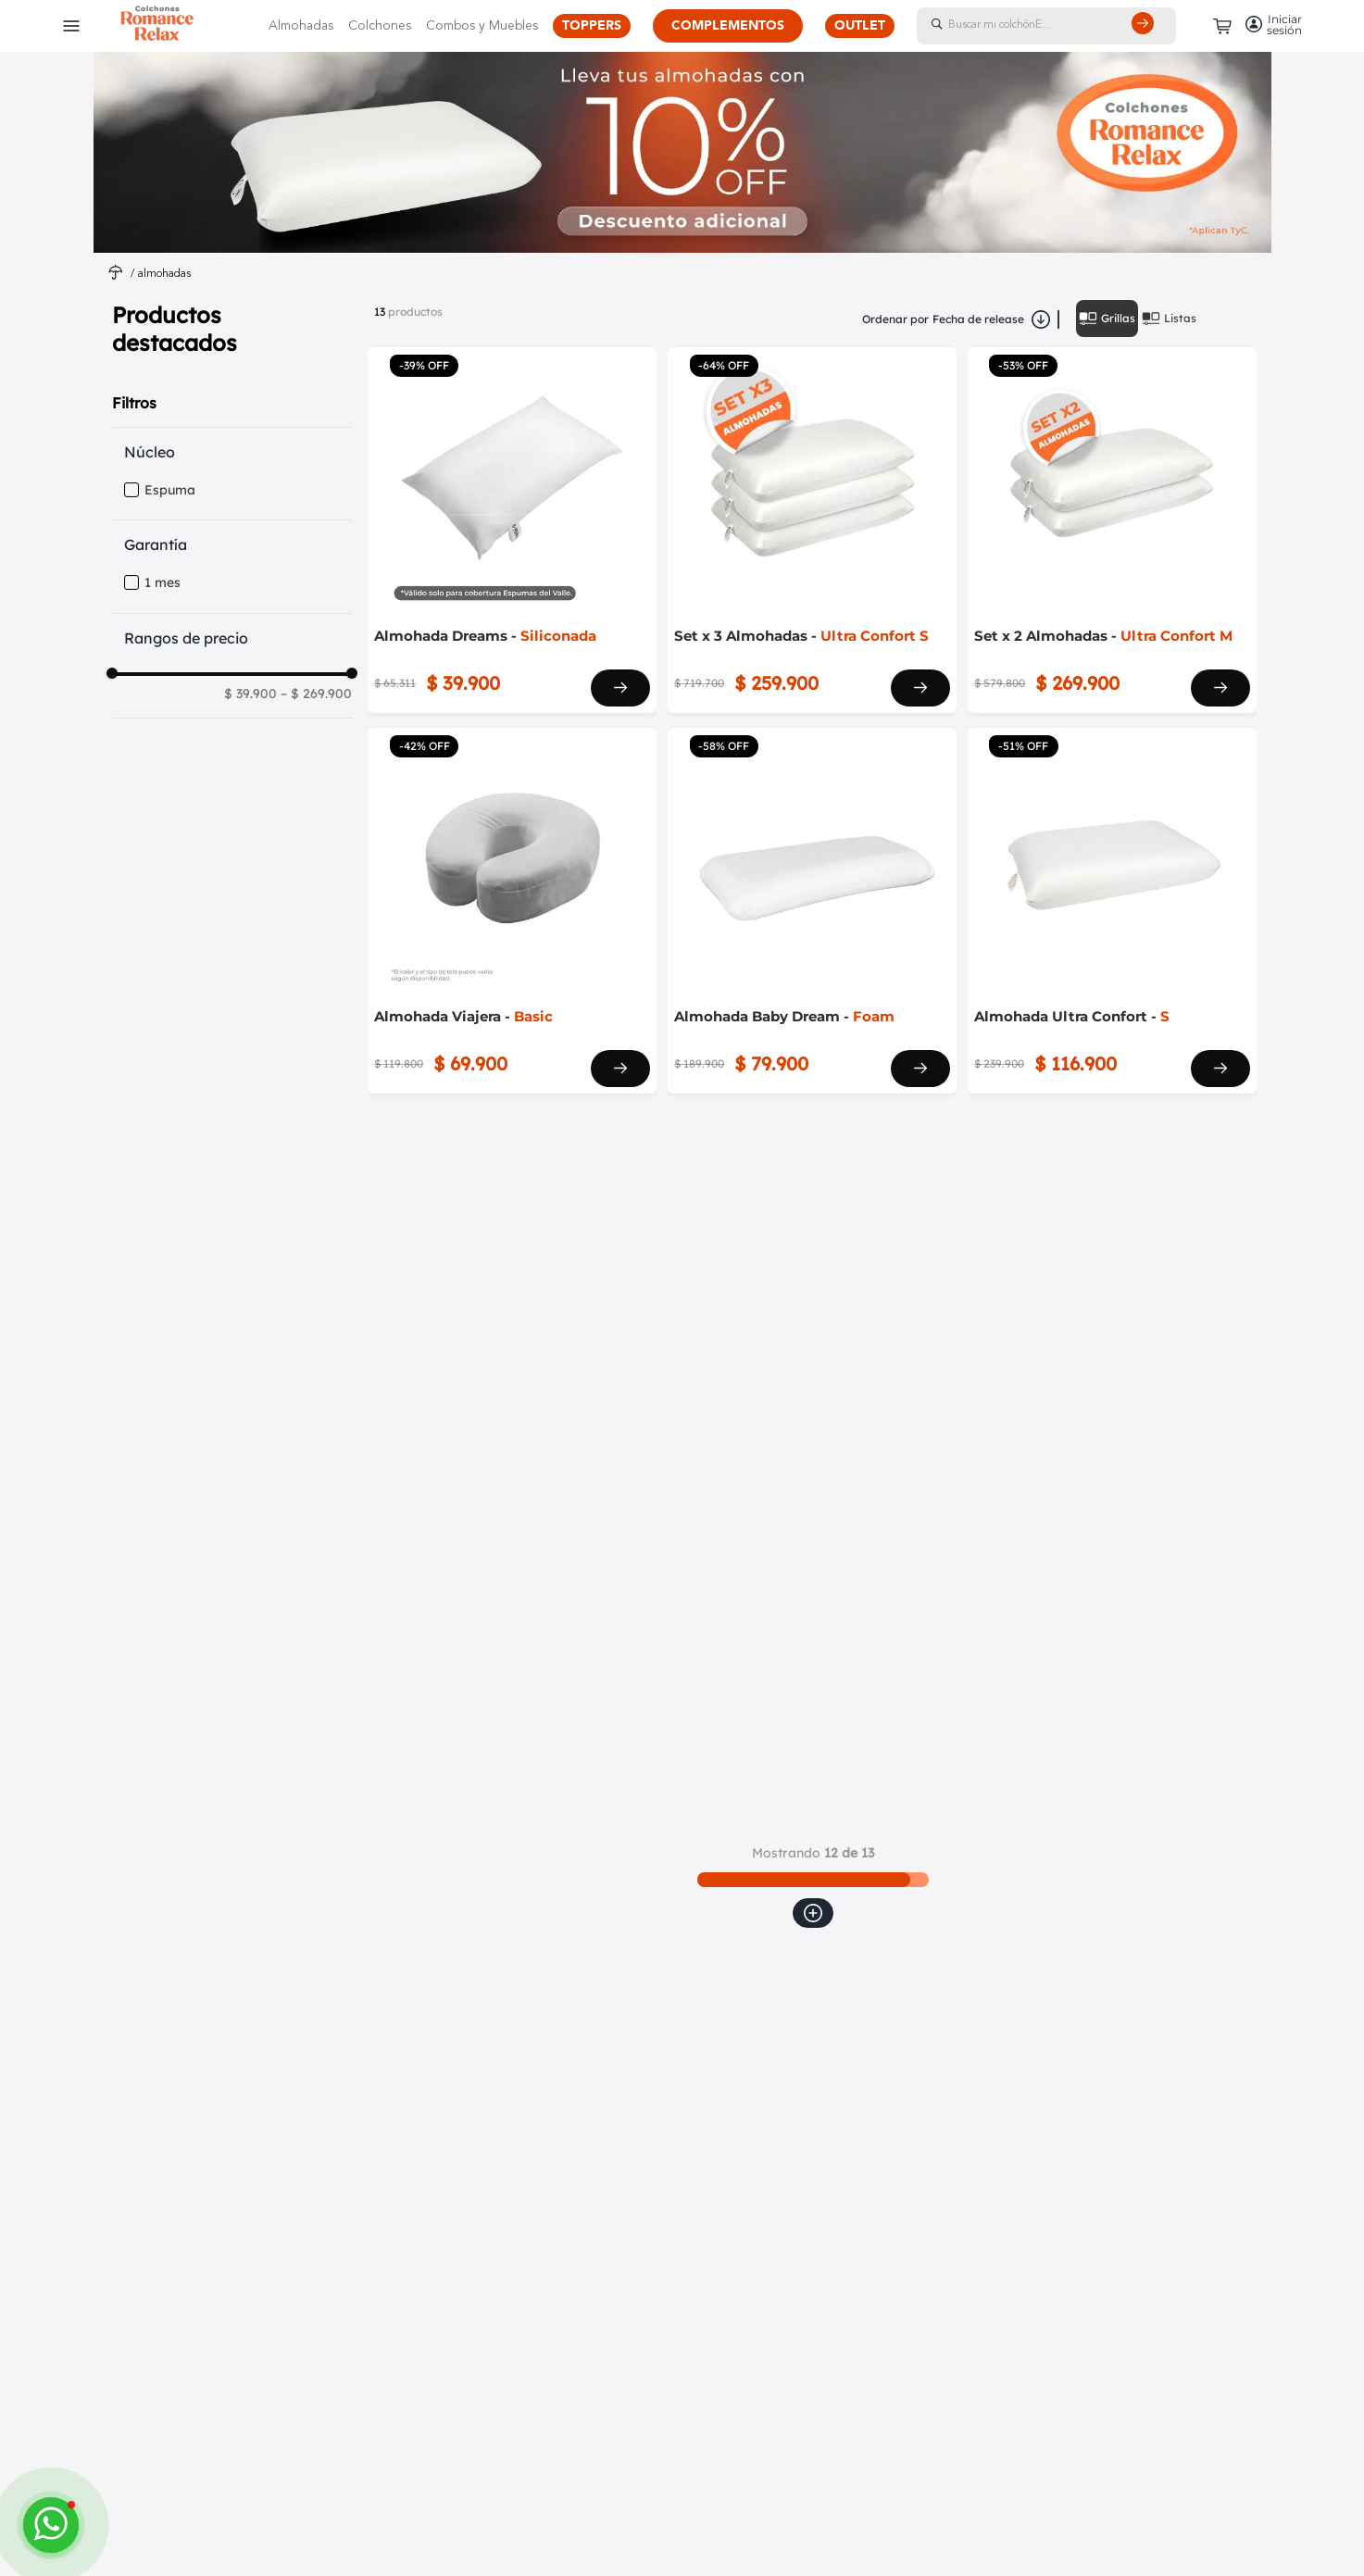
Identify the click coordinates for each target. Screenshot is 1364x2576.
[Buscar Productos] (1146, 25)
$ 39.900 (250, 693)
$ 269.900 (316, 693)
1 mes (162, 583)
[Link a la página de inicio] (116, 274)
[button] (238, 452)
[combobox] (1065, 25)
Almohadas (164, 274)
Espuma (169, 490)
